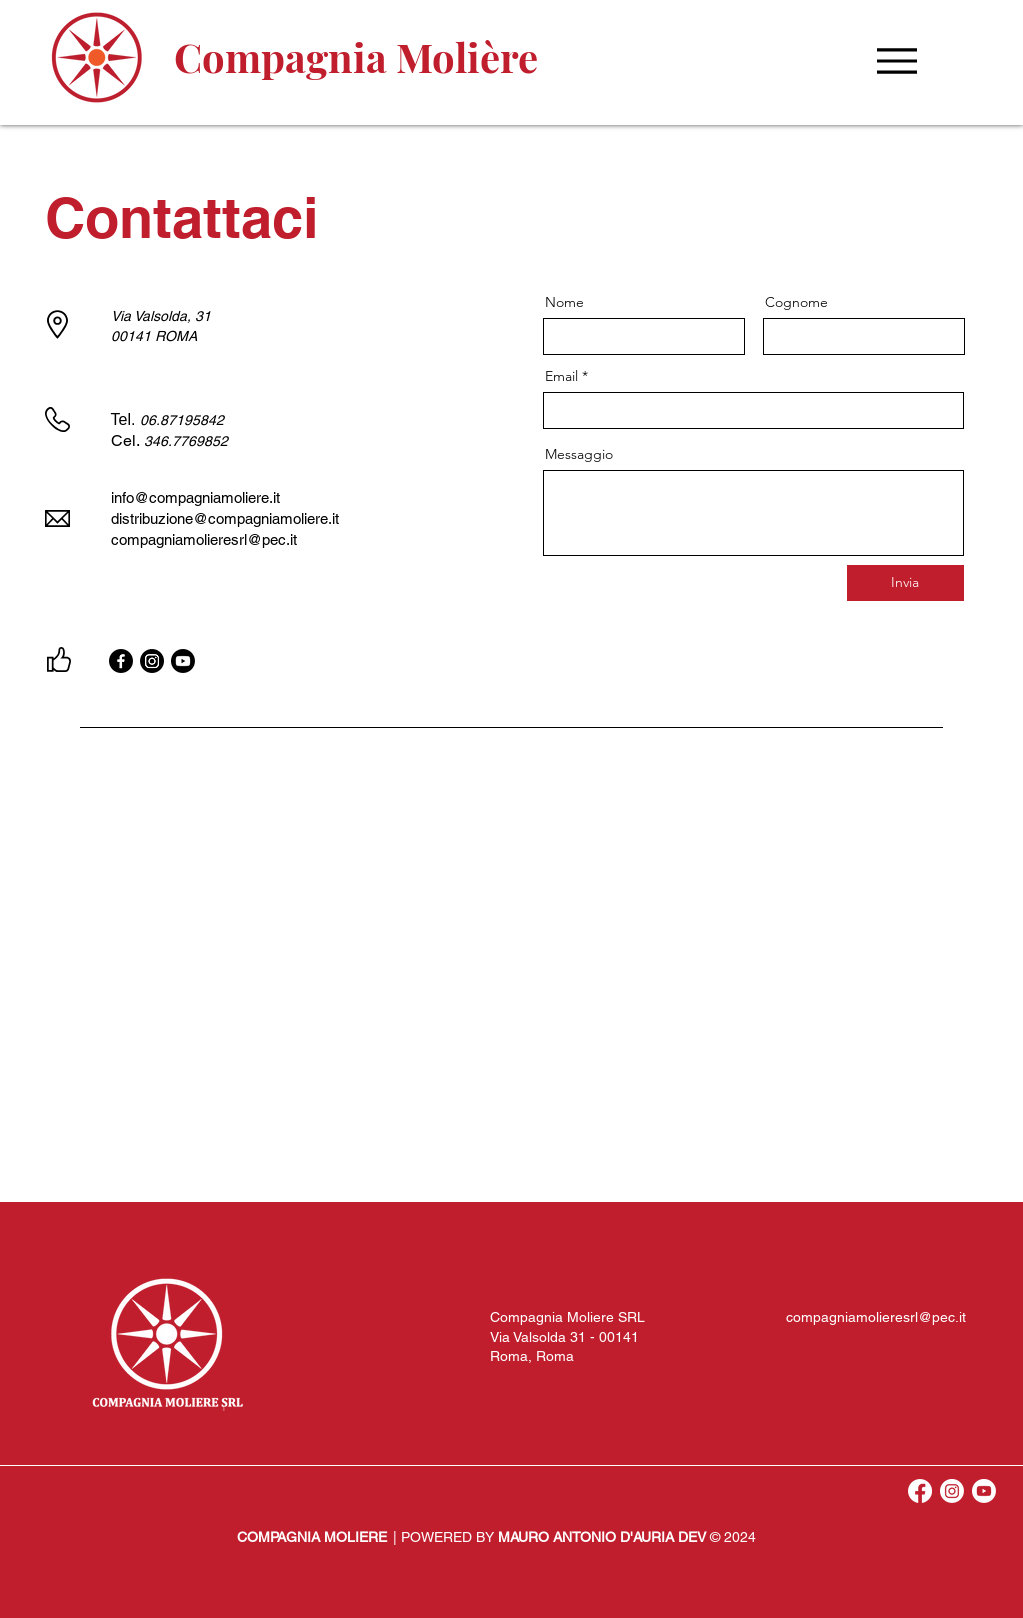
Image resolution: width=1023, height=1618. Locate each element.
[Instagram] (152, 661)
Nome (564, 302)
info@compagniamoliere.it (195, 497)
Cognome (796, 302)
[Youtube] (183, 661)
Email (561, 376)
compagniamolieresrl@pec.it (876, 1317)
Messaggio (579, 454)
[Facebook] (121, 661)
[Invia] (905, 583)
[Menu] (897, 60)
